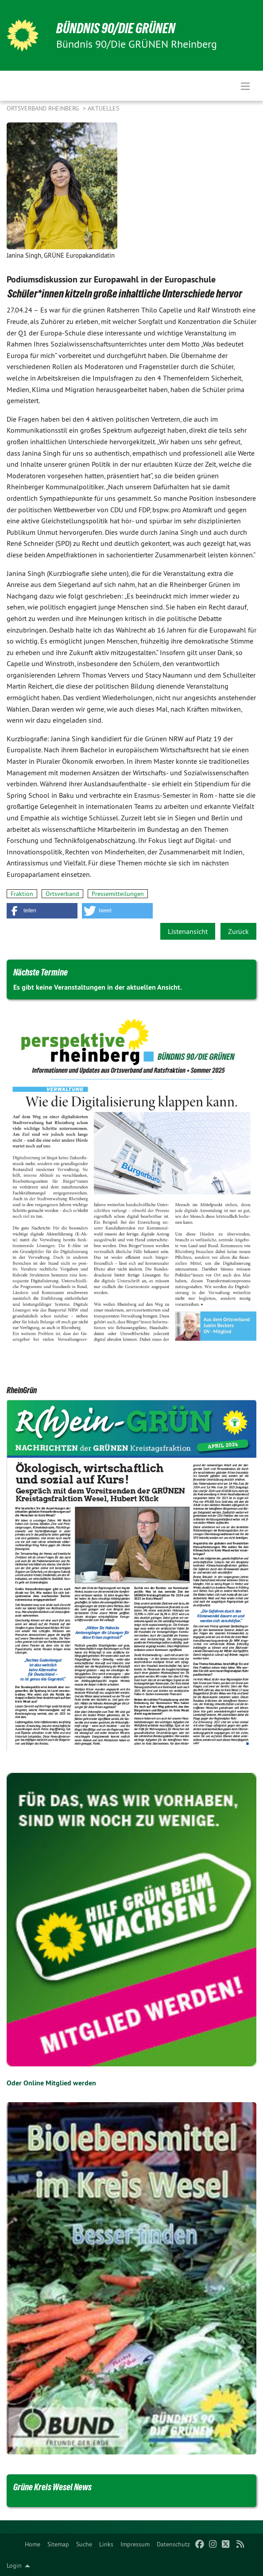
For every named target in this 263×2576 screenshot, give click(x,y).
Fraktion (22, 894)
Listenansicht (188, 931)
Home (32, 2544)
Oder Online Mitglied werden (51, 2083)
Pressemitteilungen (118, 894)
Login (14, 2565)
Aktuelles (103, 108)
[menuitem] (32, 2544)
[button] (42, 910)
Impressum (135, 2544)
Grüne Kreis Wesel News (52, 2487)
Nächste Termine (40, 972)
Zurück (238, 931)
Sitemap (58, 2544)
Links (106, 2544)
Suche (84, 2544)
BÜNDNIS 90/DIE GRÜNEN (115, 28)
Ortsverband (62, 894)
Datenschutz (173, 2544)
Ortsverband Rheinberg (44, 108)
